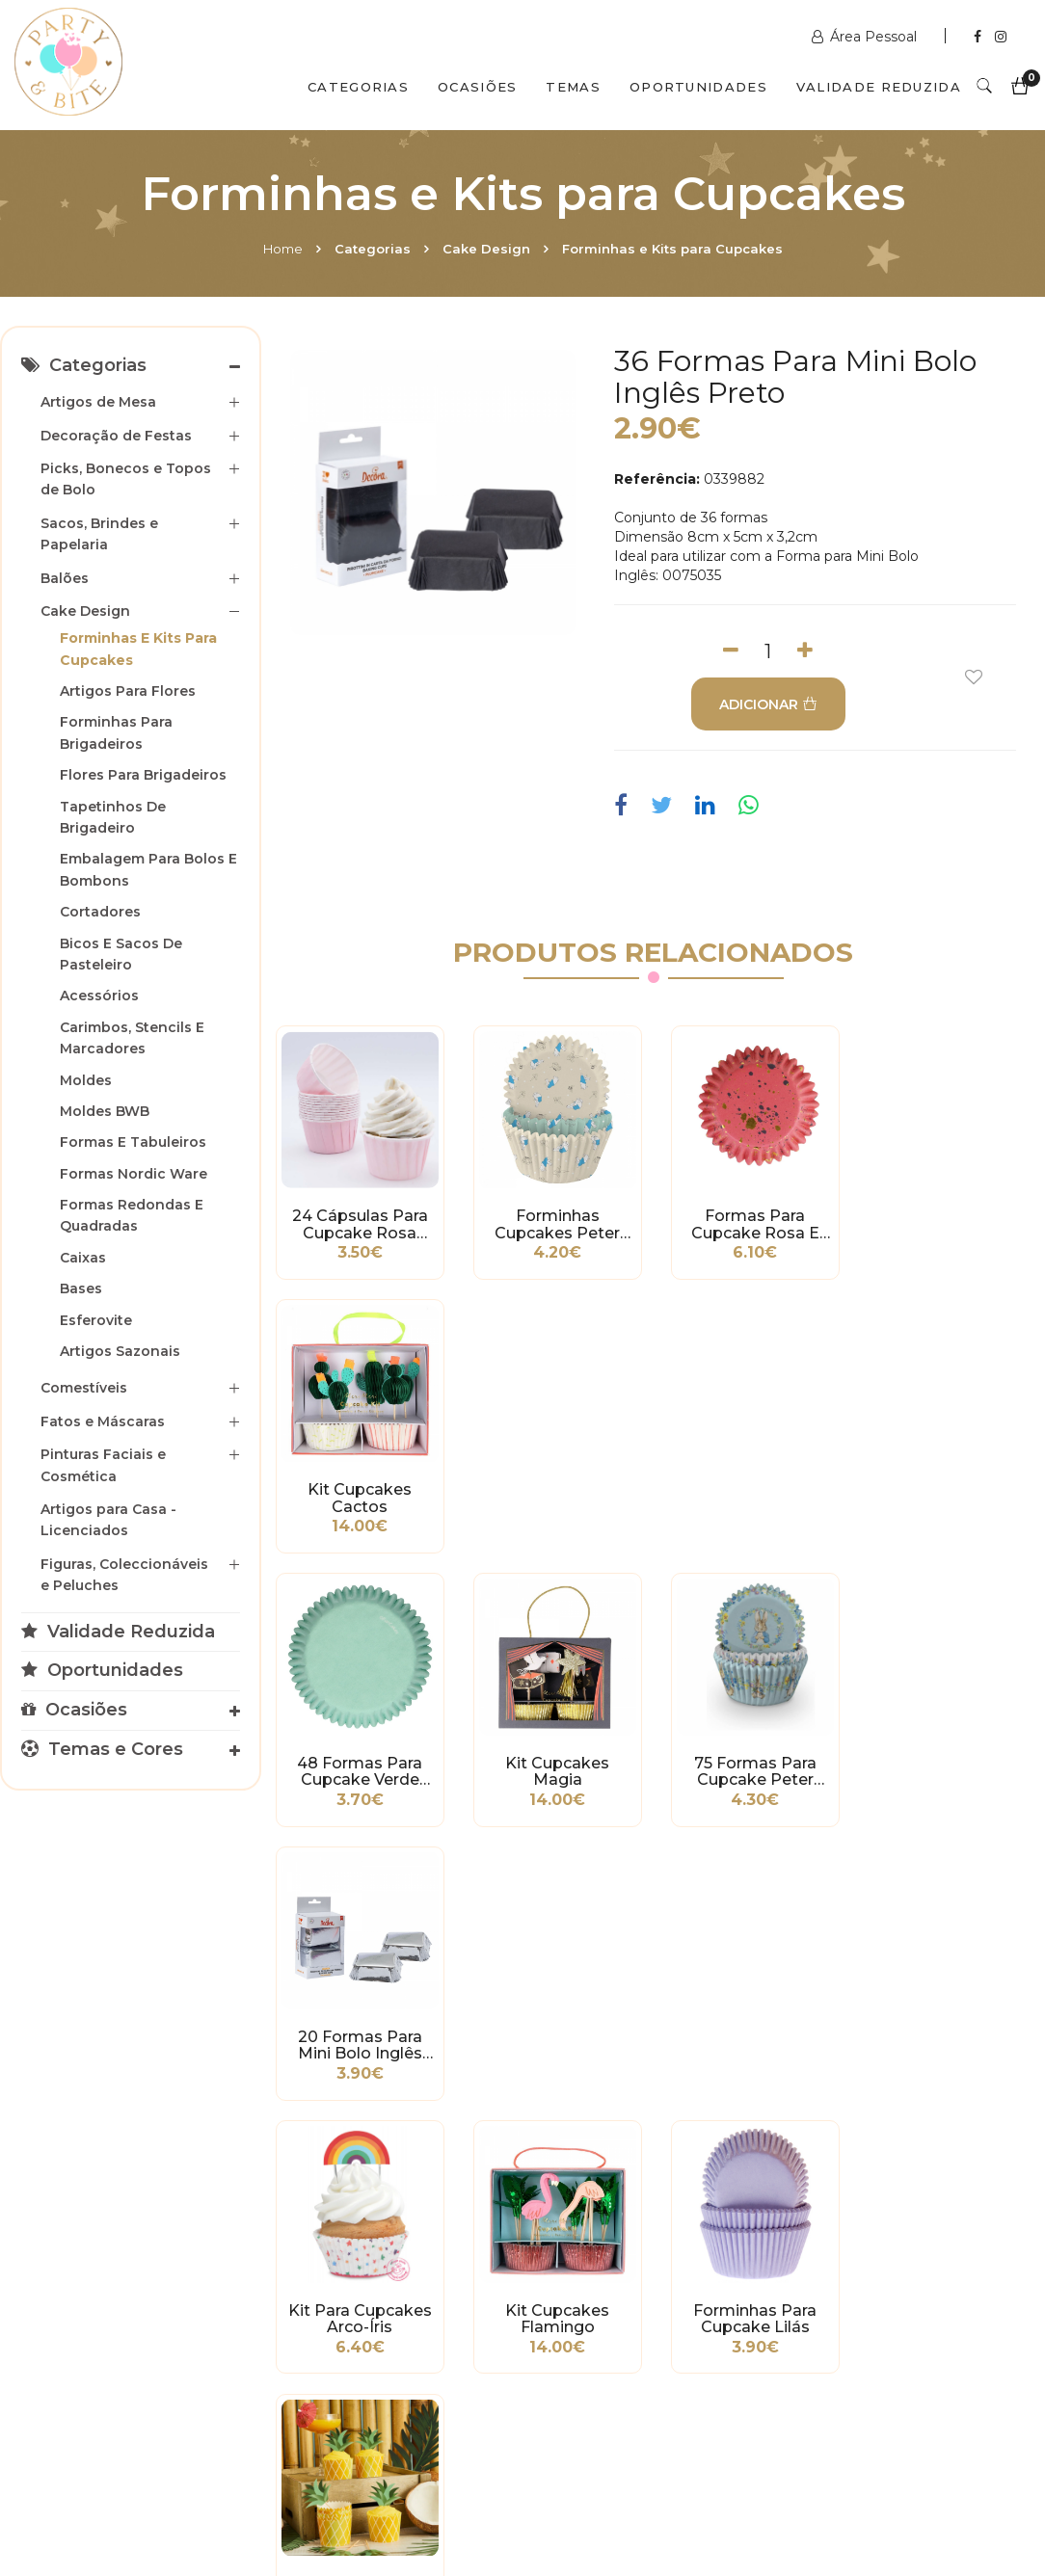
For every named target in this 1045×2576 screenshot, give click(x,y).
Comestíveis (83, 1387)
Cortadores (100, 911)
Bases (81, 1288)
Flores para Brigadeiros (143, 774)
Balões (64, 578)
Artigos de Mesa (98, 402)
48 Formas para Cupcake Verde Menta (359, 1495)
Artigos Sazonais (120, 1351)
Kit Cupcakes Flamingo (555, 1767)
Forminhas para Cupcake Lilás (751, 1767)
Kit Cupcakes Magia (555, 1495)
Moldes (86, 1080)
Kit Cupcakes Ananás (947, 1767)
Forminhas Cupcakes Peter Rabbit (555, 1224)
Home (283, 248)
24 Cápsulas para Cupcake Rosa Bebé (359, 1224)
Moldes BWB (104, 1111)
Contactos (320, 2492)
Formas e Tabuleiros (133, 1142)
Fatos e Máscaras (102, 1421)
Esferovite (96, 1320)
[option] (433, 492)
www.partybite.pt (616, 2212)
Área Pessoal (866, 36)
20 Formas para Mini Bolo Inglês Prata (947, 1495)
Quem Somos (184, 2492)
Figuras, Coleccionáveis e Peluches (124, 1574)
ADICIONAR (768, 704)
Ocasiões (477, 86)
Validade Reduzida (878, 86)
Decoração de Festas (116, 435)
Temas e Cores (102, 1749)
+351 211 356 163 (871, 2261)
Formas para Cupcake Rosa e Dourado (751, 1224)
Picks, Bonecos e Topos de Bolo (125, 479)
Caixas (83, 1257)
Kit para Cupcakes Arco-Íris (359, 1767)
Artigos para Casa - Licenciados (108, 1519)
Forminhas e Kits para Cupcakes (672, 248)
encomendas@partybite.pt (648, 2289)
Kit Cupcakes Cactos (947, 1224)
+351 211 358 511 (609, 2241)
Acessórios (99, 995)
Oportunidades (698, 86)
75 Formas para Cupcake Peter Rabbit (751, 1495)
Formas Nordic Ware (133, 1173)
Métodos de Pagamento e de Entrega (72, 2227)
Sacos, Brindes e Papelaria (99, 534)
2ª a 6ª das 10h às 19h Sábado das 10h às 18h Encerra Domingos (879, 2357)
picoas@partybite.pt (886, 2309)
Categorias (358, 86)
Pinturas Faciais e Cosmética (103, 1465)
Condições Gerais (71, 2275)
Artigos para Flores (128, 691)
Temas (573, 86)
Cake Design (486, 248)
